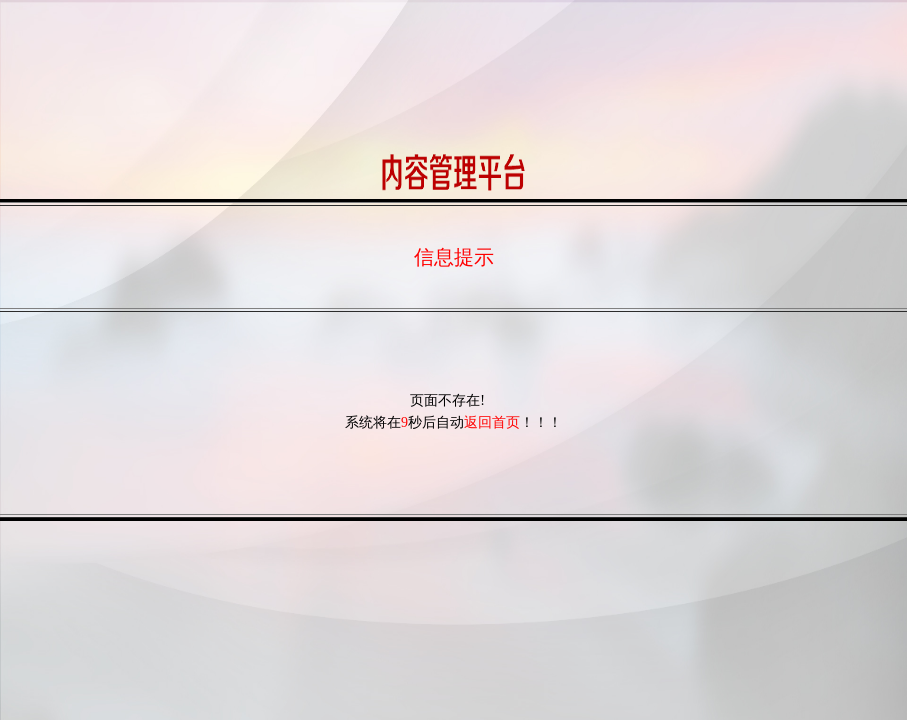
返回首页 (492, 422)
